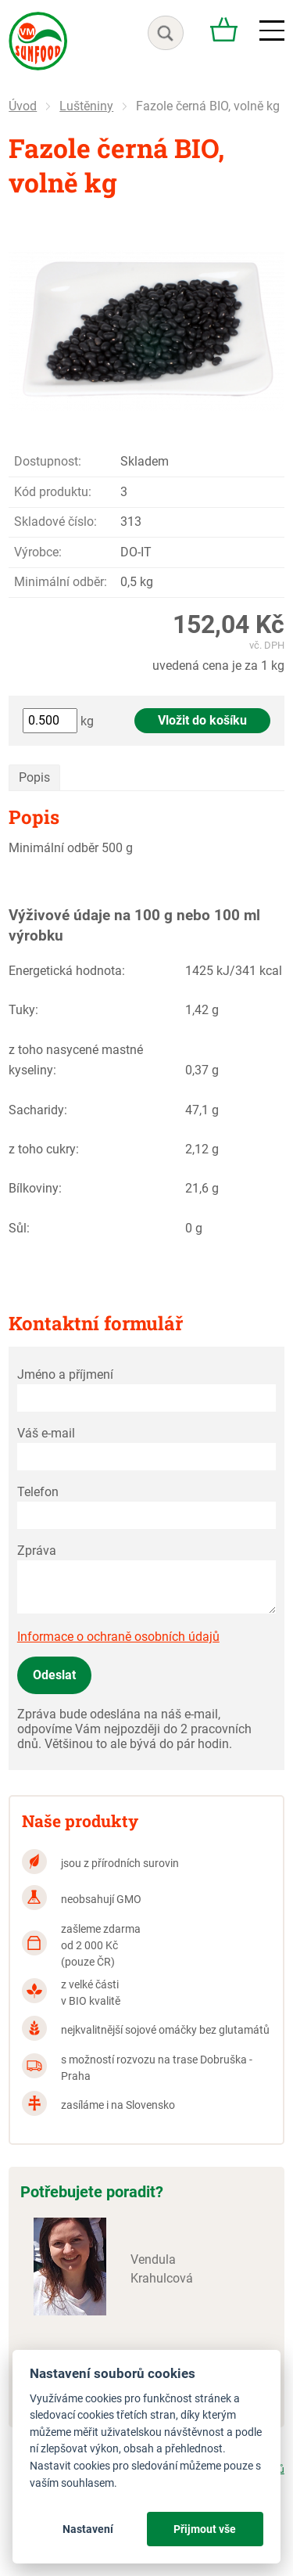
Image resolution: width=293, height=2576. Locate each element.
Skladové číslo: (55, 521)
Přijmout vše (204, 2529)
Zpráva (36, 1550)
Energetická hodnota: (67, 970)
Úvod (23, 106)
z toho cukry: (44, 1149)
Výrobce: (38, 552)
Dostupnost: (47, 461)
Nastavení (88, 2529)
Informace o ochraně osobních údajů (118, 1636)
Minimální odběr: (60, 581)
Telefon (38, 1491)
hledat (165, 32)
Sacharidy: (38, 1110)
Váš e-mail (46, 1433)
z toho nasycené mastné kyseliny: (76, 1060)
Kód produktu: (52, 491)
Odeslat (54, 1675)
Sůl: (19, 1228)
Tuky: (23, 1009)
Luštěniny (86, 106)
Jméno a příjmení (65, 1374)
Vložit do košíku (202, 720)
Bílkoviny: (35, 1188)
